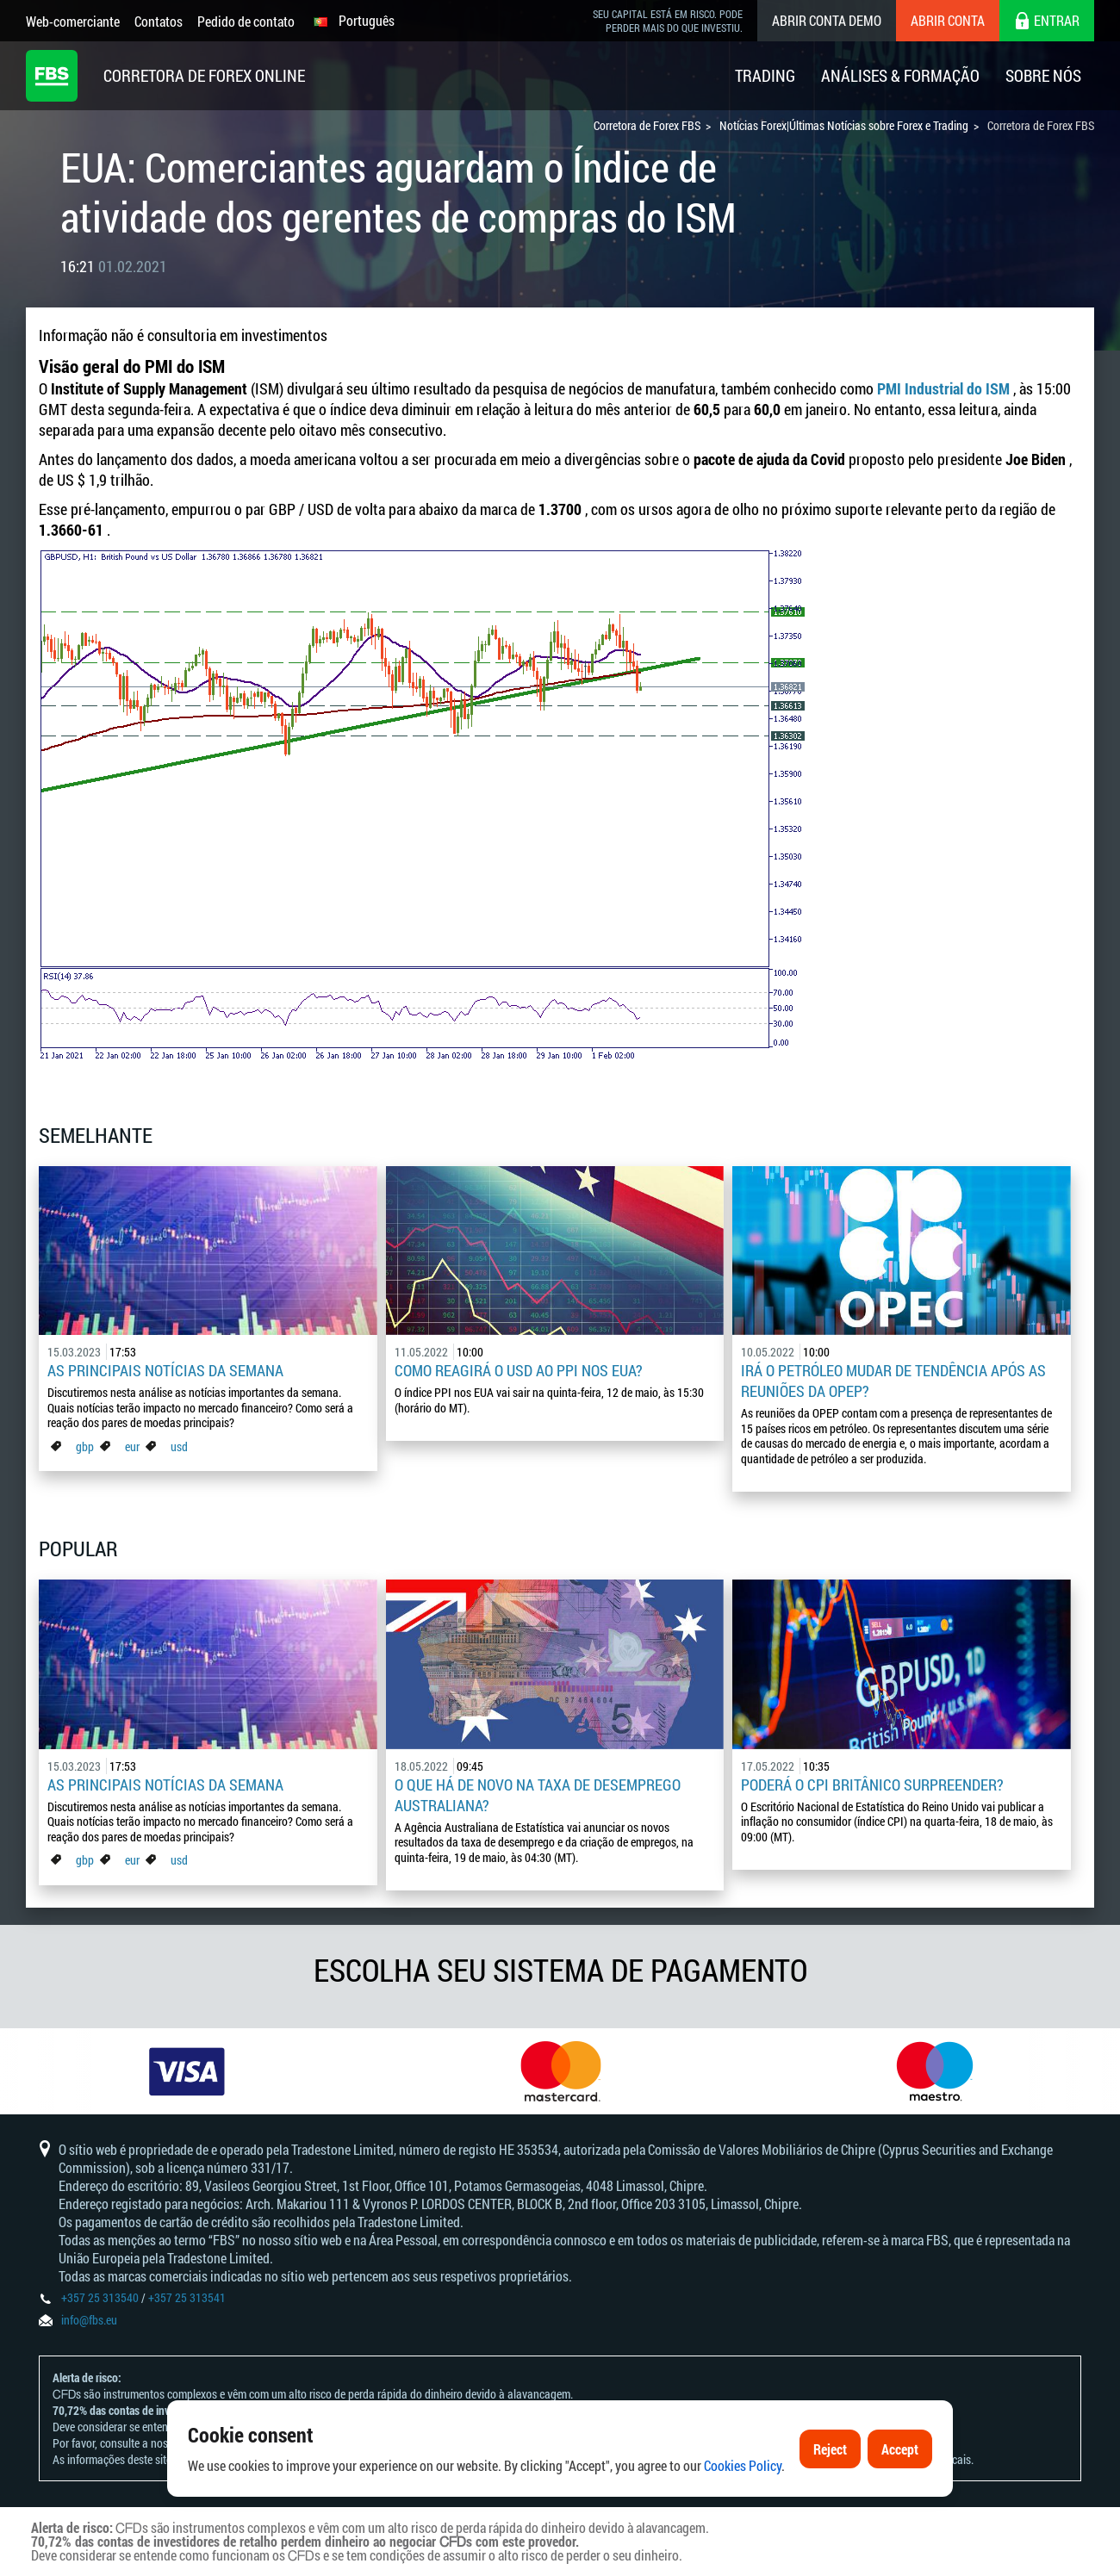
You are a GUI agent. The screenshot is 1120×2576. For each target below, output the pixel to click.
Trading (765, 75)
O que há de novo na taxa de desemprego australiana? (538, 1795)
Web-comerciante (73, 21)
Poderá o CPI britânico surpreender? (872, 1784)
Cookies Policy (742, 2507)
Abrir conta (948, 20)
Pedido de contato (246, 21)
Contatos (158, 21)
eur (132, 1446)
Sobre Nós (1043, 75)
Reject (830, 2490)
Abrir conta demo (826, 20)
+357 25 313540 (100, 2297)
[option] (187, 2071)
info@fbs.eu (89, 2320)
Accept (899, 2490)
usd (179, 1446)
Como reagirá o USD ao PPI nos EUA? (519, 1370)
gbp (85, 1446)
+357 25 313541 (187, 2297)
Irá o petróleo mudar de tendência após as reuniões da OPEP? (893, 1380)
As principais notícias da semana (165, 1370)
